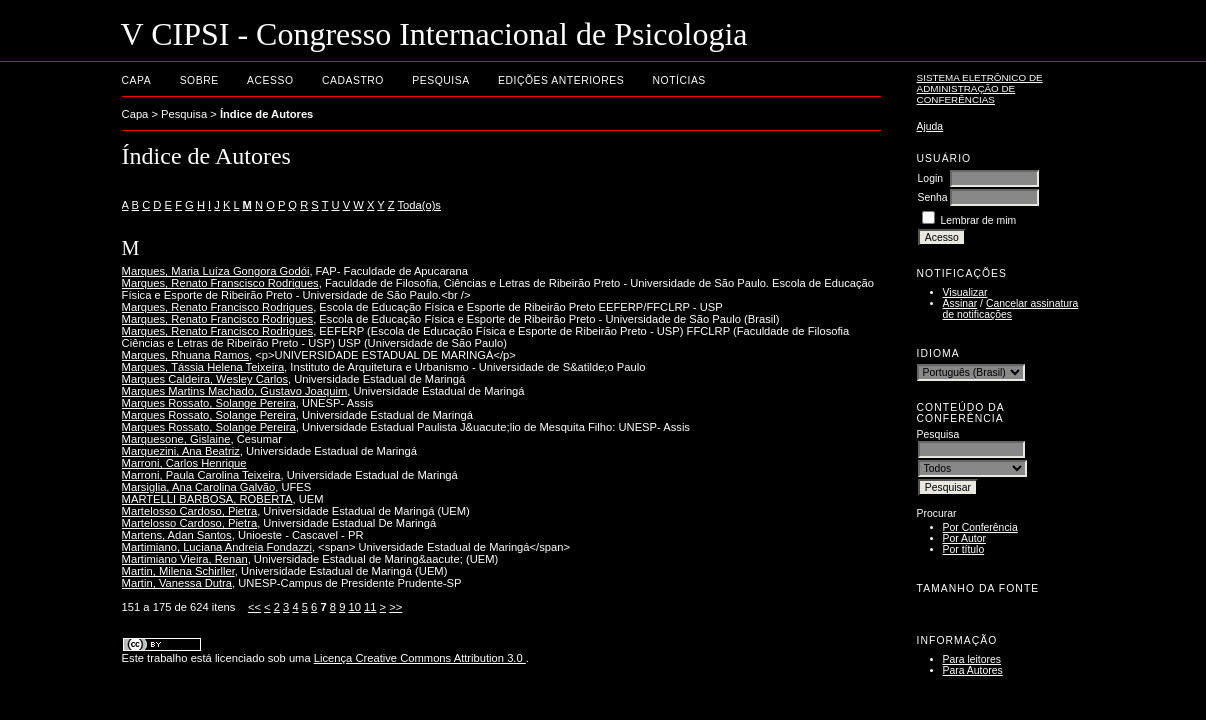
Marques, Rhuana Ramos (185, 355)
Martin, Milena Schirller (178, 571)
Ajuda (930, 126)
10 (354, 607)
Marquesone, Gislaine (176, 439)
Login (930, 178)
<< (254, 607)
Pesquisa (440, 80)
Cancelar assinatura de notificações (1011, 309)
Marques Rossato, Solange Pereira (209, 403)
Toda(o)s (419, 205)
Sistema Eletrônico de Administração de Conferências (980, 88)
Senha (933, 197)
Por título (964, 549)
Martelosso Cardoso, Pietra (190, 511)
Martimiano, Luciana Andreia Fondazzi (217, 547)
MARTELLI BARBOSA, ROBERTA (207, 499)
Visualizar (965, 292)
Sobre (199, 80)
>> (395, 607)
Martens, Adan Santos (177, 535)
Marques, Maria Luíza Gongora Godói (216, 271)
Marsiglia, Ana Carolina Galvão (199, 487)
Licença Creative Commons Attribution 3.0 (420, 658)
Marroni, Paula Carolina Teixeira (201, 475)
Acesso (270, 80)
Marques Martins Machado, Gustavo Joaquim (235, 391)
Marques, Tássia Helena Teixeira (203, 367)
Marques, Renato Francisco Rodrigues (218, 307)
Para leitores (972, 659)
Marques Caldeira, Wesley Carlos (205, 379)
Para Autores (973, 670)
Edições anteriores (561, 80)
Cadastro (353, 80)
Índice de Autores (266, 114)
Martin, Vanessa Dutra (177, 583)
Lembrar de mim (978, 220)
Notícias (679, 80)
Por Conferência (980, 527)
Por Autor (964, 538)
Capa (137, 80)
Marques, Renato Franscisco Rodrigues (220, 283)
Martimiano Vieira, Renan (185, 559)
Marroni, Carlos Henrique (184, 463)
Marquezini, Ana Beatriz (181, 451)
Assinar (960, 303)
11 (370, 607)
